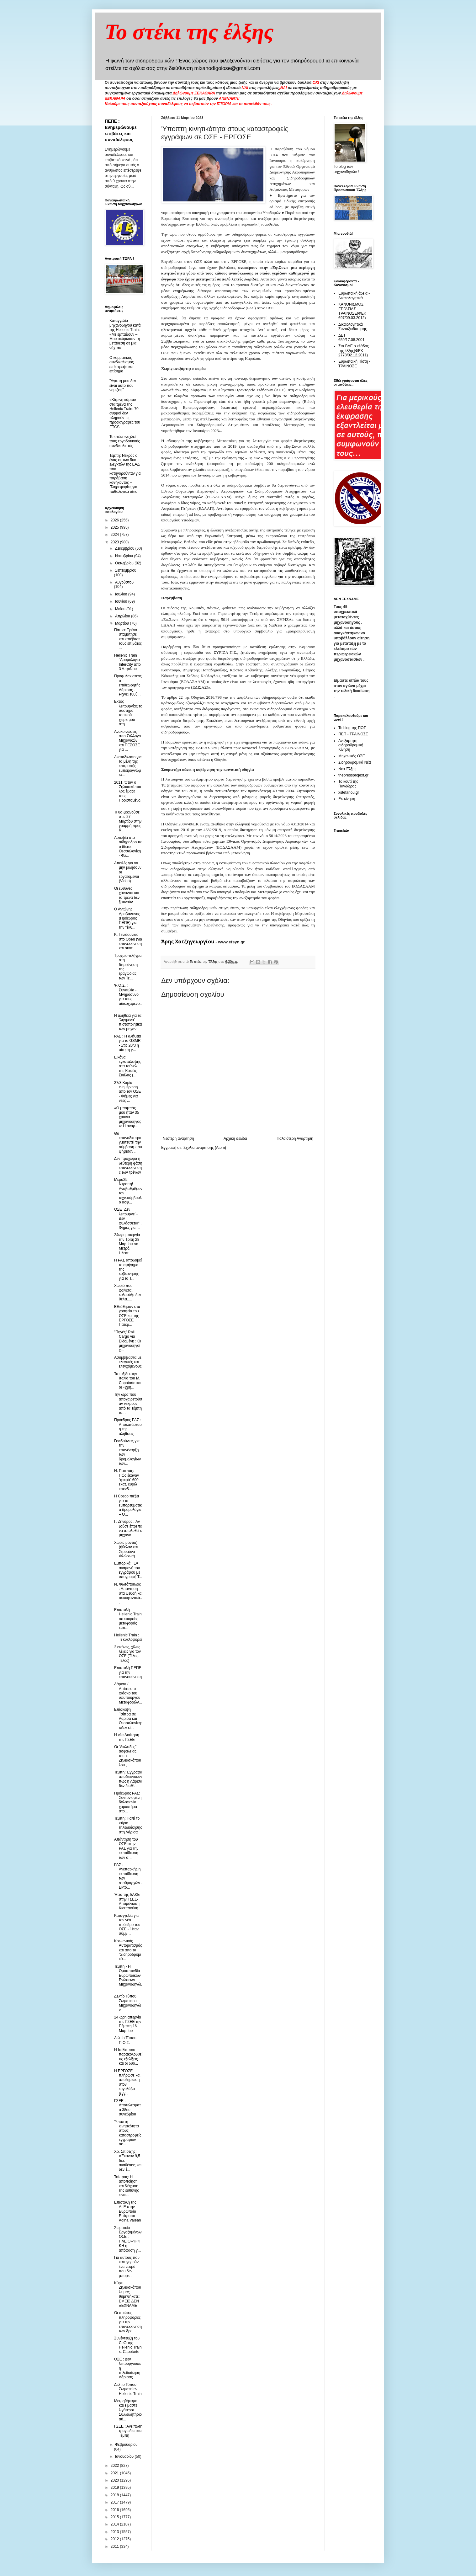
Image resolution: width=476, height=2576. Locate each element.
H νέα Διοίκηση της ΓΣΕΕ (126, 1737)
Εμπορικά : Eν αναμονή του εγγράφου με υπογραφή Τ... (128, 1570)
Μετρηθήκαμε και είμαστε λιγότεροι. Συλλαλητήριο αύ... (128, 2410)
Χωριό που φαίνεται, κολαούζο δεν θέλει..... (127, 1292)
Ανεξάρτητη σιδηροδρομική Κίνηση (350, 745)
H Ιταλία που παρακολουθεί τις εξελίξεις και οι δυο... (128, 2057)
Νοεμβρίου (124, 556)
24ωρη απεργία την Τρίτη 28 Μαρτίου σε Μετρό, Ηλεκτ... (127, 1244)
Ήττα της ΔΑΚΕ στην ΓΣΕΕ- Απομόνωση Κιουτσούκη (127, 1901)
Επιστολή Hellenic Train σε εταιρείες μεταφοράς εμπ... (128, 1619)
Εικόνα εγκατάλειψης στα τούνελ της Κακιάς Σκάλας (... (127, 1066)
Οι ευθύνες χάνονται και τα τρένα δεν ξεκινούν (127, 895)
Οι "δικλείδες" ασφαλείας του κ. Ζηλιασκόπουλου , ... (127, 1756)
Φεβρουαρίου (126, 2444)
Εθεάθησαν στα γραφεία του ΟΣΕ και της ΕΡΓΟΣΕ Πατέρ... (127, 1315)
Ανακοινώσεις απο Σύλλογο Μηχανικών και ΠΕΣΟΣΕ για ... (127, 740)
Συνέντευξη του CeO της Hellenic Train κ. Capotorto (128, 2345)
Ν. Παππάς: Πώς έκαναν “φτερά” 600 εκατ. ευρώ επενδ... (126, 1480)
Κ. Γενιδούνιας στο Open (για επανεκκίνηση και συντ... (128, 941)
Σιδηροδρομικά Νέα (354, 762)
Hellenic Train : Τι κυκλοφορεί (128, 1637)
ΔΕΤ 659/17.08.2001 (351, 337)
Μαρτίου (122, 623)
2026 (115, 520)
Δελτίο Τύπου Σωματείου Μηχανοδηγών (127, 2003)
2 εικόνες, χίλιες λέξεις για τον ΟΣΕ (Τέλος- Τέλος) (127, 1654)
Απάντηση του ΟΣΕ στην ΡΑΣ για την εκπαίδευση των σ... (126, 1848)
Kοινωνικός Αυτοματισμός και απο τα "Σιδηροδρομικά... (128, 1950)
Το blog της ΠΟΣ (352, 728)
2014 (115, 2524)
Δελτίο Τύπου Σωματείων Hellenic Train (128, 2389)
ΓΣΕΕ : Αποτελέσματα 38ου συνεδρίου (127, 2107)
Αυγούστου (124, 582)
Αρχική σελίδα (235, 1138)
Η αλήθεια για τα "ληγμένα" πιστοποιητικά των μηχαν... (128, 1022)
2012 (115, 2539)
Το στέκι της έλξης (189, 32)
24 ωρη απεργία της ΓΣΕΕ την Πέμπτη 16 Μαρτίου (127, 2024)
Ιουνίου (121, 601)
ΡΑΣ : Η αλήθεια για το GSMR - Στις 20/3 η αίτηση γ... (127, 1043)
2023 (115, 542)
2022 (115, 2465)
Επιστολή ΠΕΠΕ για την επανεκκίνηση (128, 1672)
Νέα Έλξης (347, 769)
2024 (115, 534)
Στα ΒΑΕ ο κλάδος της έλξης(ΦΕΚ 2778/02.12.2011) (353, 350)
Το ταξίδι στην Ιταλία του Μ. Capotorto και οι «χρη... (127, 1380)
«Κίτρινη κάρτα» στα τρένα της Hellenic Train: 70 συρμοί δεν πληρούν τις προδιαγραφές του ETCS (124, 413)
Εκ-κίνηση (346, 799)
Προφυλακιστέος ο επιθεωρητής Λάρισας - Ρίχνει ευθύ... (128, 685)
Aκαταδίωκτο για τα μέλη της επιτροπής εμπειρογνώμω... (127, 766)
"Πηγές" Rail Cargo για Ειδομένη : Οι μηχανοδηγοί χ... (127, 1341)
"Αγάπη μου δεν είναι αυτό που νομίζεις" (122, 385)
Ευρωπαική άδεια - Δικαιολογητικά (354, 295)
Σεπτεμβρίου (125, 570)
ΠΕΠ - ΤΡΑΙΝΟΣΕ (353, 734)
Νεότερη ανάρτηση (178, 1138)
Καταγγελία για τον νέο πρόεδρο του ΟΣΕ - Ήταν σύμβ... (127, 1924)
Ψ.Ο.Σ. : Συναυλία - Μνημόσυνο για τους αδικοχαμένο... (128, 996)
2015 (115, 2517)
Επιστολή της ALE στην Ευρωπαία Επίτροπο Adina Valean (127, 2211)
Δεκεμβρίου (125, 548)
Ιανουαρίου (125, 2456)
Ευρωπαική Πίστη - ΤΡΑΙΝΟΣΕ (354, 363)
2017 (115, 2502)
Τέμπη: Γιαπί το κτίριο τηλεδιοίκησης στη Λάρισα (128, 1825)
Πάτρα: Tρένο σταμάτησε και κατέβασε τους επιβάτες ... (128, 639)
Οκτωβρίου (125, 563)
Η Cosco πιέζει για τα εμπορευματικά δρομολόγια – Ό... (128, 1505)
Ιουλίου (121, 594)
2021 (115, 2473)
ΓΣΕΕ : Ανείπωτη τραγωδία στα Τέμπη (128, 2431)
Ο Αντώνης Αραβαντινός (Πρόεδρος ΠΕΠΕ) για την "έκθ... (127, 918)
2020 (115, 2480)
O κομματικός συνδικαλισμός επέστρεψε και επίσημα (121, 364)
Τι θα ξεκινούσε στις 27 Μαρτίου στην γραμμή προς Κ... (127, 821)
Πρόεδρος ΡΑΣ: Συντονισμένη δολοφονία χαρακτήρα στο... (127, 1802)
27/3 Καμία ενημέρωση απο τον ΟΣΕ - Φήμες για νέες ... (127, 1091)
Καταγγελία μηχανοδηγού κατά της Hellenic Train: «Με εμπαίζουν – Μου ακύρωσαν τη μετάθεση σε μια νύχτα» (124, 334)
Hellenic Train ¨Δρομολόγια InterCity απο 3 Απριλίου (127, 662)
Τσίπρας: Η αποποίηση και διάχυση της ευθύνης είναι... (126, 2186)
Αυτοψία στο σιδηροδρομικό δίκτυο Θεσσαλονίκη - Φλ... (128, 846)
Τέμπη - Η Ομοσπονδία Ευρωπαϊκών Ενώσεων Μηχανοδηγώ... (128, 1977)
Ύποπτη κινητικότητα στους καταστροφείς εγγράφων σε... (127, 2133)
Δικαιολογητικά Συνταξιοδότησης (352, 326)
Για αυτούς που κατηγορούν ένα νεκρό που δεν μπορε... (127, 2266)
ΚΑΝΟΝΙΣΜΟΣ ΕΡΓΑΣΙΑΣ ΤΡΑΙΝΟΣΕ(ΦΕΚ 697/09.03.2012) (352, 311)
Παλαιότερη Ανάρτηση (295, 1138)
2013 (115, 2532)
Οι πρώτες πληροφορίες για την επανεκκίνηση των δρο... (128, 2322)
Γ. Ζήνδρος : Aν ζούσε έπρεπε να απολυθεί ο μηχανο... (128, 1528)
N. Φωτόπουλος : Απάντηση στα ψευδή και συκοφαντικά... (128, 1593)
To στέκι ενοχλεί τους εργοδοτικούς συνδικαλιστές (124, 441)
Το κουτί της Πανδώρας (348, 783)
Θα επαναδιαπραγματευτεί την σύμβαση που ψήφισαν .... (128, 1142)
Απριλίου (123, 616)
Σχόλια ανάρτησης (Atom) (204, 1147)
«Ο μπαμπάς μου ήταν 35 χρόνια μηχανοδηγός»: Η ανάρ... (127, 1117)
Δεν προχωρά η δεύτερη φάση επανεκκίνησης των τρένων (128, 1165)
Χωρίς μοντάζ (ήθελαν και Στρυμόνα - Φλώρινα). (126, 1549)
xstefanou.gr (348, 792)
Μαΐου (120, 609)
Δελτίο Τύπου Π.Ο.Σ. (125, 2040)
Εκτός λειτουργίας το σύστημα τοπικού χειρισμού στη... (128, 712)
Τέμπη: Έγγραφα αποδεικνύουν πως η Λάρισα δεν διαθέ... (128, 1779)
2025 (115, 527)
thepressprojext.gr (353, 775)
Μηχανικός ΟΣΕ (351, 756)
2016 (115, 2510)
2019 (115, 2487)
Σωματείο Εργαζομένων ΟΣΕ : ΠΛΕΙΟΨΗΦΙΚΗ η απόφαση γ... (128, 2239)
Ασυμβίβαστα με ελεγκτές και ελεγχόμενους (128, 1362)
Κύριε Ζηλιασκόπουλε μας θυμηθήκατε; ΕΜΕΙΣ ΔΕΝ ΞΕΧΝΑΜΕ (127, 2294)
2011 (115, 2546)
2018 (115, 2495)
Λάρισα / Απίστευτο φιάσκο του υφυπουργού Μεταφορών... (128, 1693)
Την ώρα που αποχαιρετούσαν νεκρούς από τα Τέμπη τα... (128, 1403)
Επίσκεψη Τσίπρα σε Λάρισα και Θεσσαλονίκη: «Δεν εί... (128, 1718)
